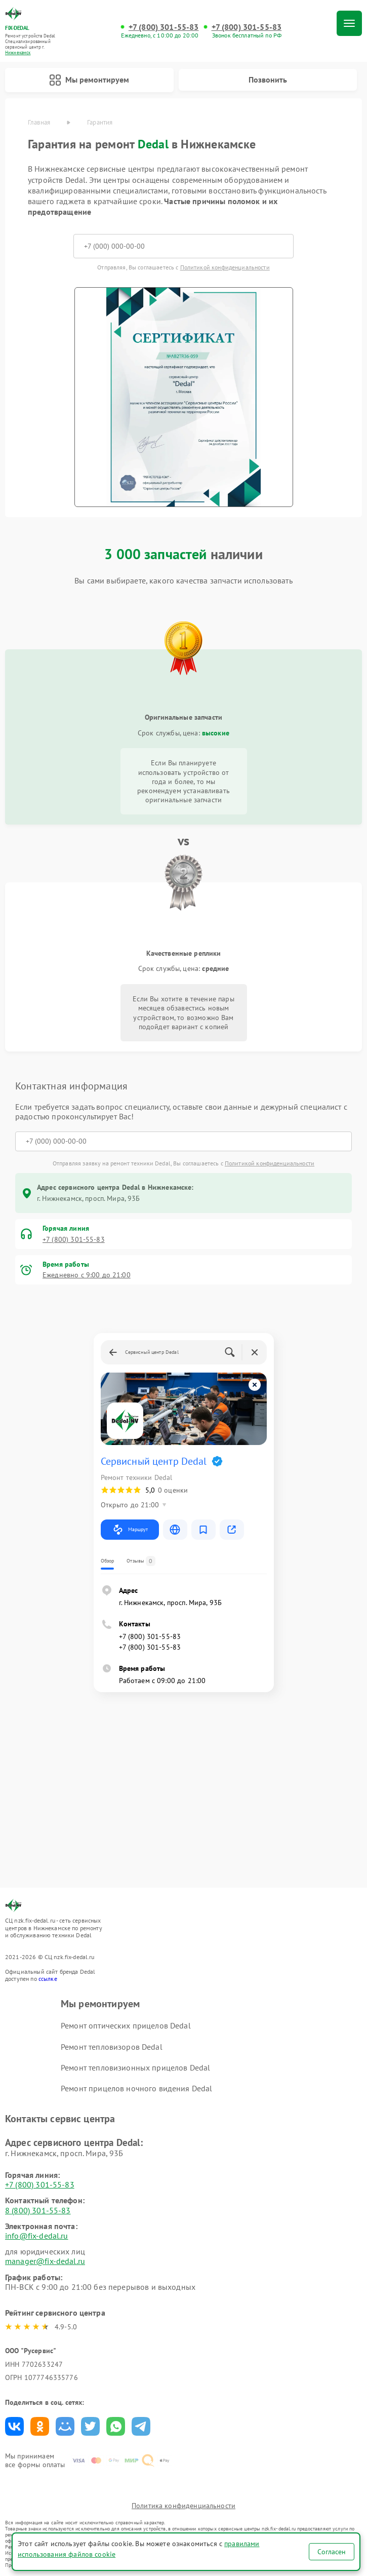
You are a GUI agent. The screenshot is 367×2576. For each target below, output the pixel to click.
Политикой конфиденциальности (225, 267)
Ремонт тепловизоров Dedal (111, 2047)
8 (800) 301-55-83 (38, 2210)
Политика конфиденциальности (183, 2505)
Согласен (331, 2551)
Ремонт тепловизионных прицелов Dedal (135, 2067)
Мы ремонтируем (89, 80)
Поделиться (14, 2426)
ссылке (47, 1978)
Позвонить (268, 79)
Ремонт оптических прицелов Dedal (126, 2025)
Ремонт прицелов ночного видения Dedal (137, 2088)
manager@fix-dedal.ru (45, 2261)
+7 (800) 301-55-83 (164, 27)
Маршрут (130, 1530)
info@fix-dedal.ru (36, 2236)
